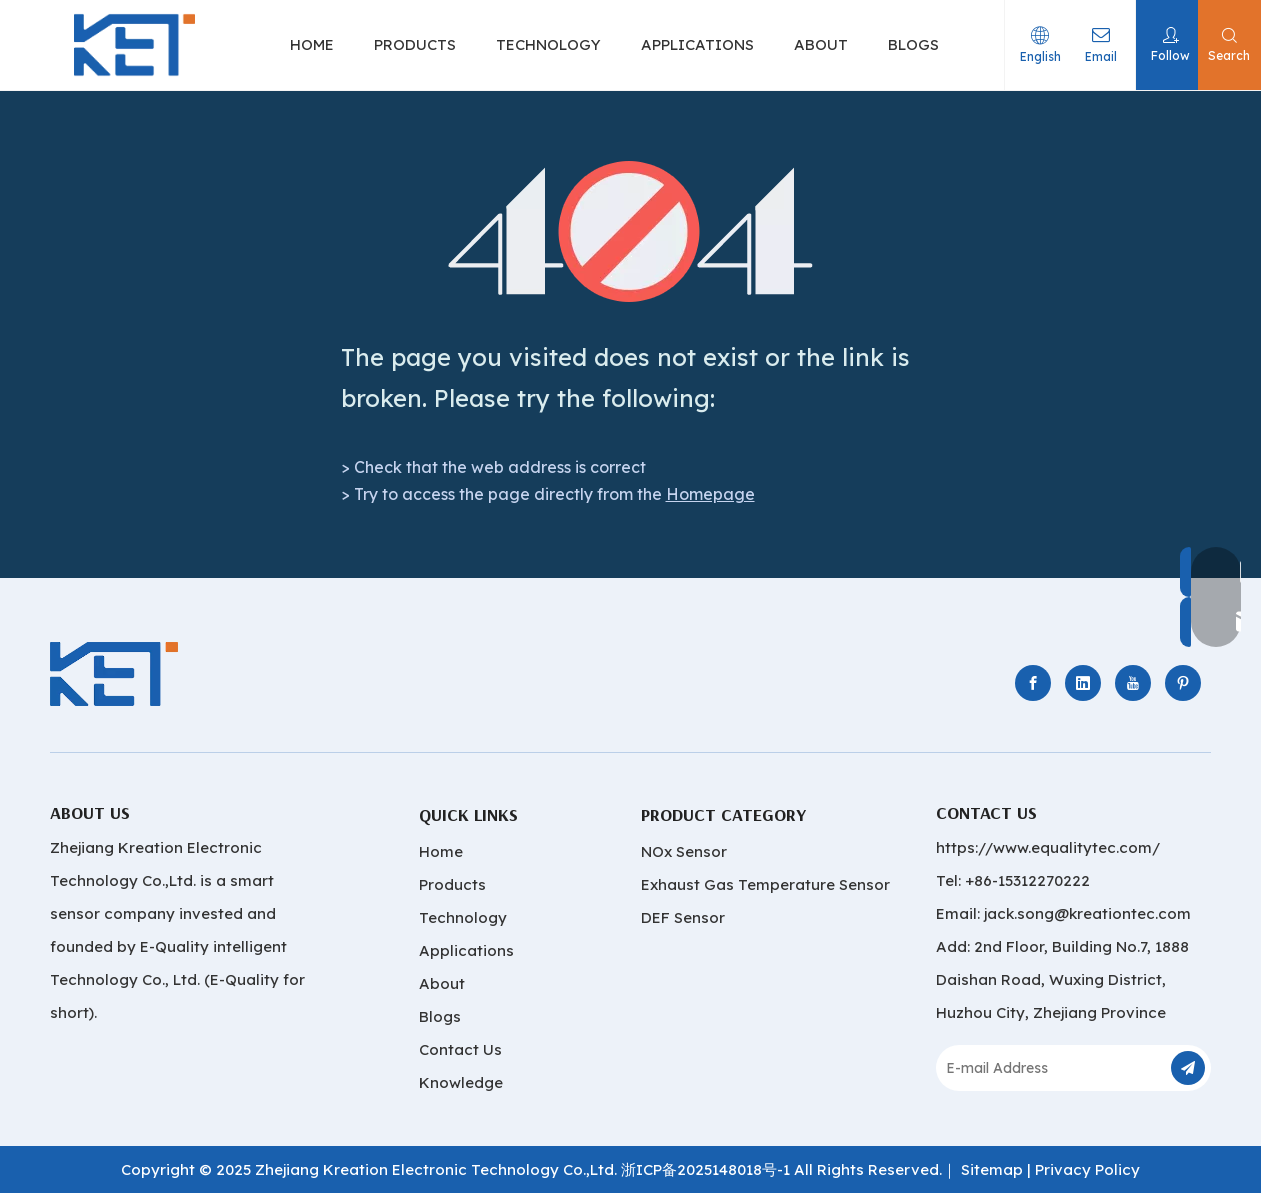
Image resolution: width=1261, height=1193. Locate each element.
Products (452, 884)
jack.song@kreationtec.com (1087, 913)
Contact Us (460, 1049)
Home (441, 851)
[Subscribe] (1188, 1068)
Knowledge (461, 1082)
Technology (463, 917)
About (442, 983)
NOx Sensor (684, 851)
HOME (312, 44)
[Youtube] (1133, 683)
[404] (630, 231)
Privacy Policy (1087, 1169)
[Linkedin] (1083, 683)
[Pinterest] (1183, 683)
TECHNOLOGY (548, 44)
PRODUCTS (415, 44)
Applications (466, 950)
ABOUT (821, 44)
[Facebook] (1033, 683)
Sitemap (992, 1169)
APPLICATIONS (697, 44)
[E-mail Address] (1051, 1068)
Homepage (710, 494)
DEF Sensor (683, 917)
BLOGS (913, 44)
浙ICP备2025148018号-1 (705, 1169)
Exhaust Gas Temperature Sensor (765, 884)
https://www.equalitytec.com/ (1048, 847)
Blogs (440, 1016)
